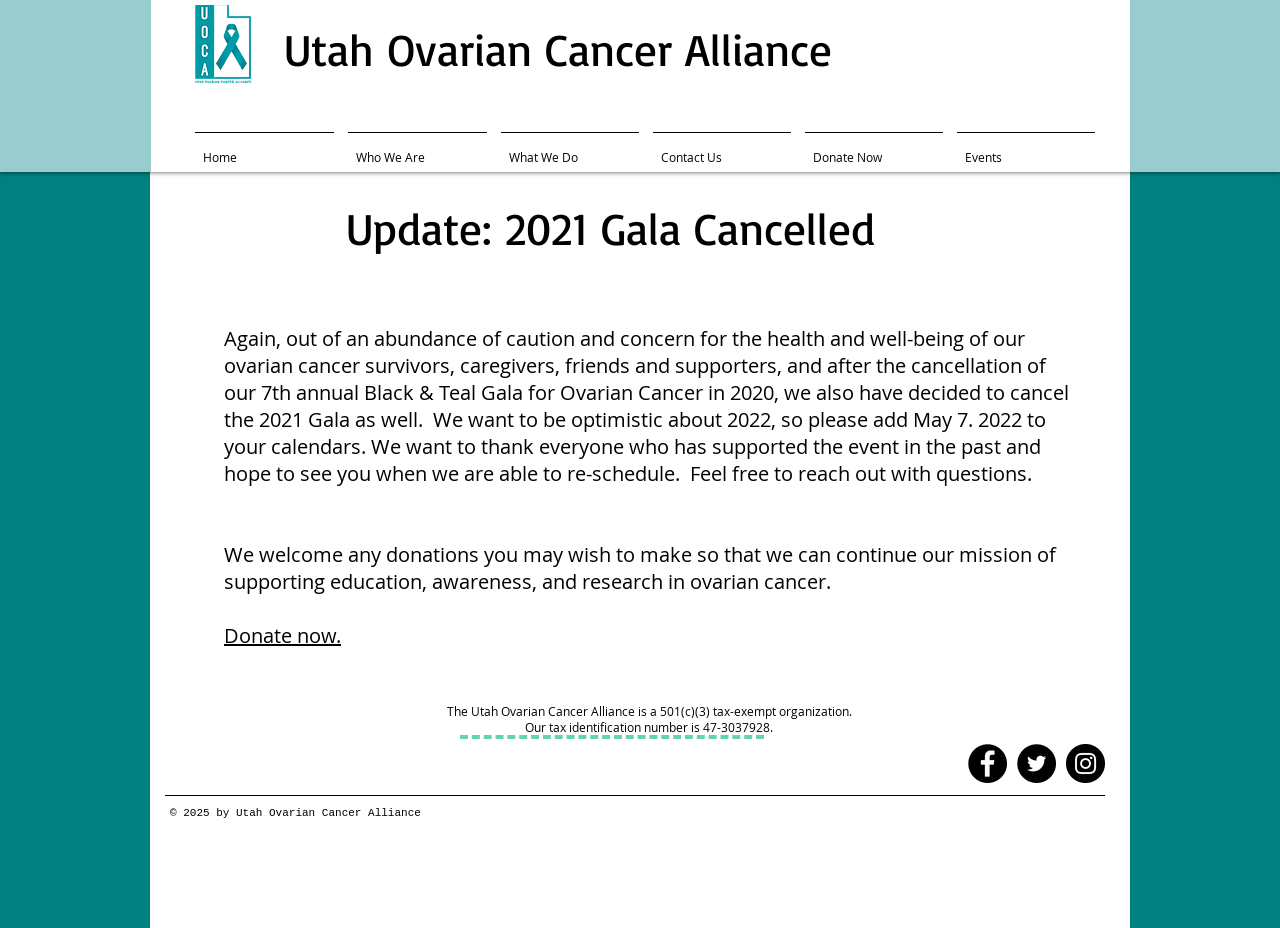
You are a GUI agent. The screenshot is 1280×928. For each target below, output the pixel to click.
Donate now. (282, 635)
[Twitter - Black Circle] (1036, 763)
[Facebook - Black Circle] (987, 763)
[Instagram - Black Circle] (1085, 763)
